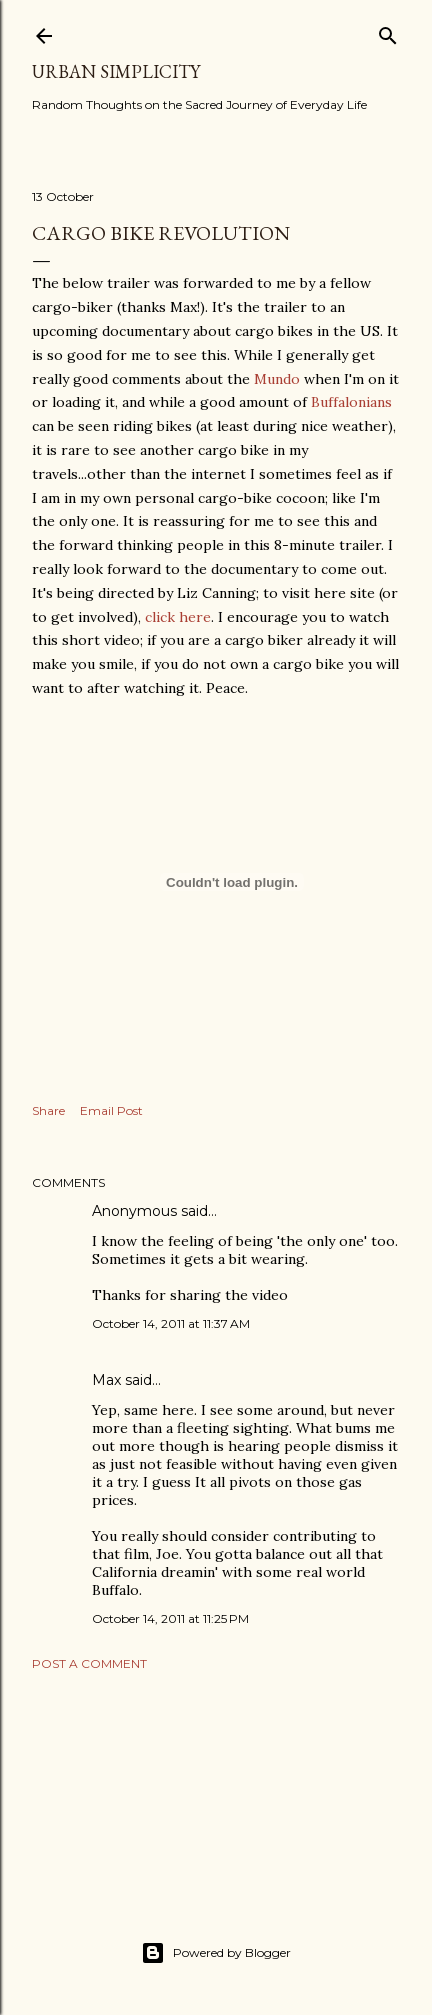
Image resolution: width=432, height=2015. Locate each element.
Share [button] (48, 1110)
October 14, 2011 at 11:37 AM (171, 1323)
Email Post (111, 1110)
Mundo (277, 379)
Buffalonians (351, 402)
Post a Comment (89, 1663)
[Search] (388, 31)
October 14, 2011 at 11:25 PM (170, 1618)
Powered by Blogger (216, 1953)
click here (178, 617)
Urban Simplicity (116, 71)
